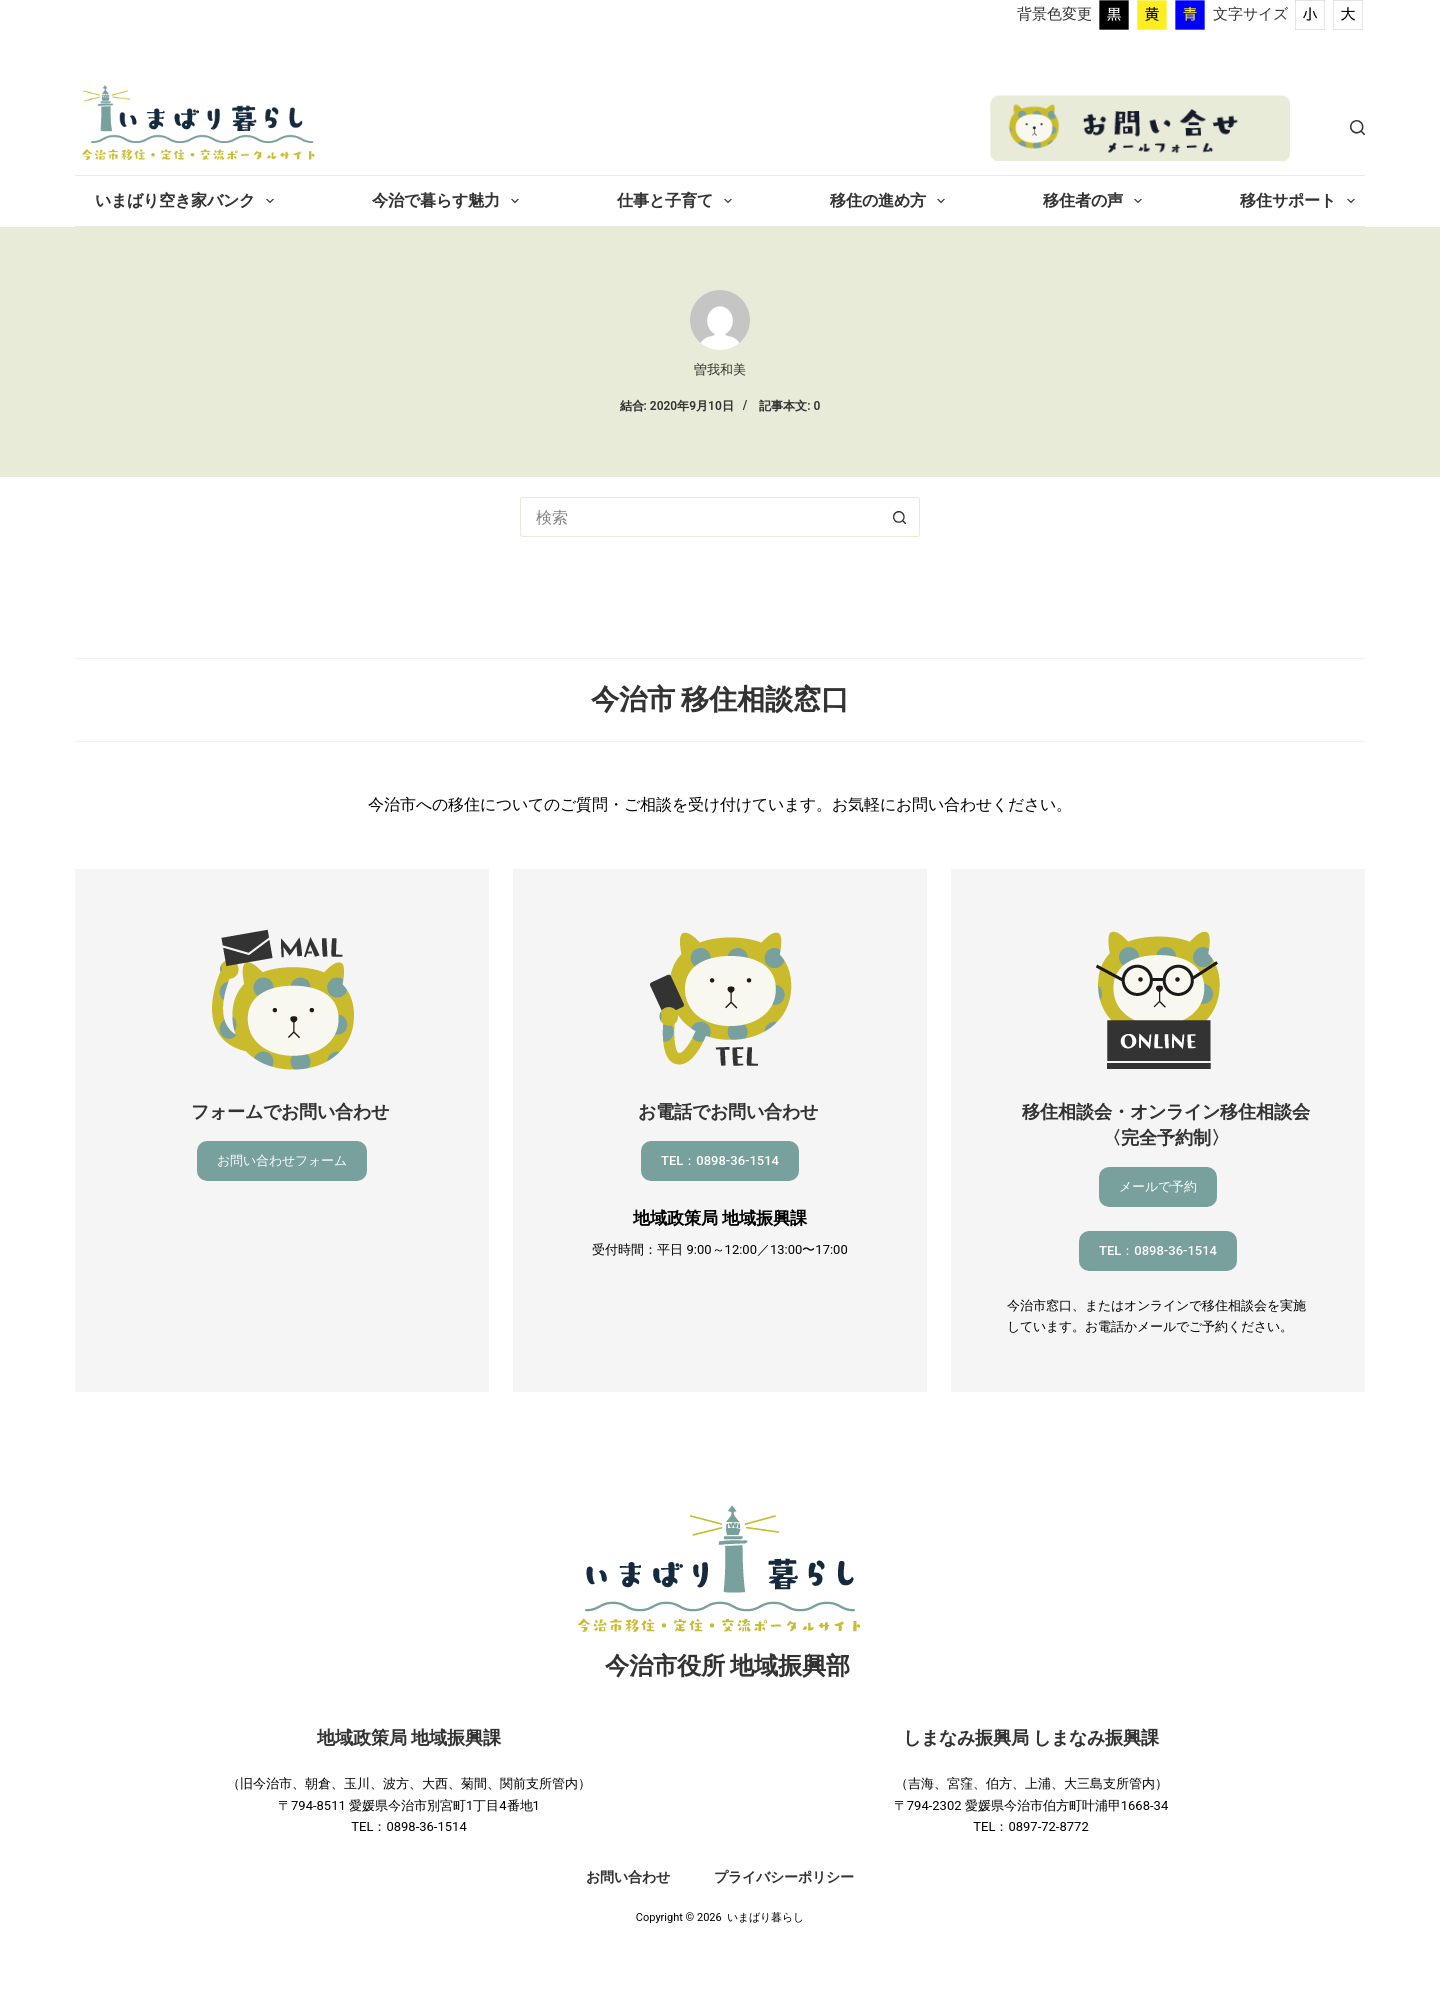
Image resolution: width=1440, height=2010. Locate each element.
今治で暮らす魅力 (449, 201)
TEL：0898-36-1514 (720, 1160)
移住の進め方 (891, 201)
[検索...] (700, 517)
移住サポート (1301, 201)
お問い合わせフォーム (282, 1160)
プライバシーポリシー (784, 1877)
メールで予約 (1158, 1186)
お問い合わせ (628, 1877)
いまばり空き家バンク (188, 201)
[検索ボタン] (900, 517)
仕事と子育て (678, 201)
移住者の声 (1096, 201)
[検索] (1357, 127)
